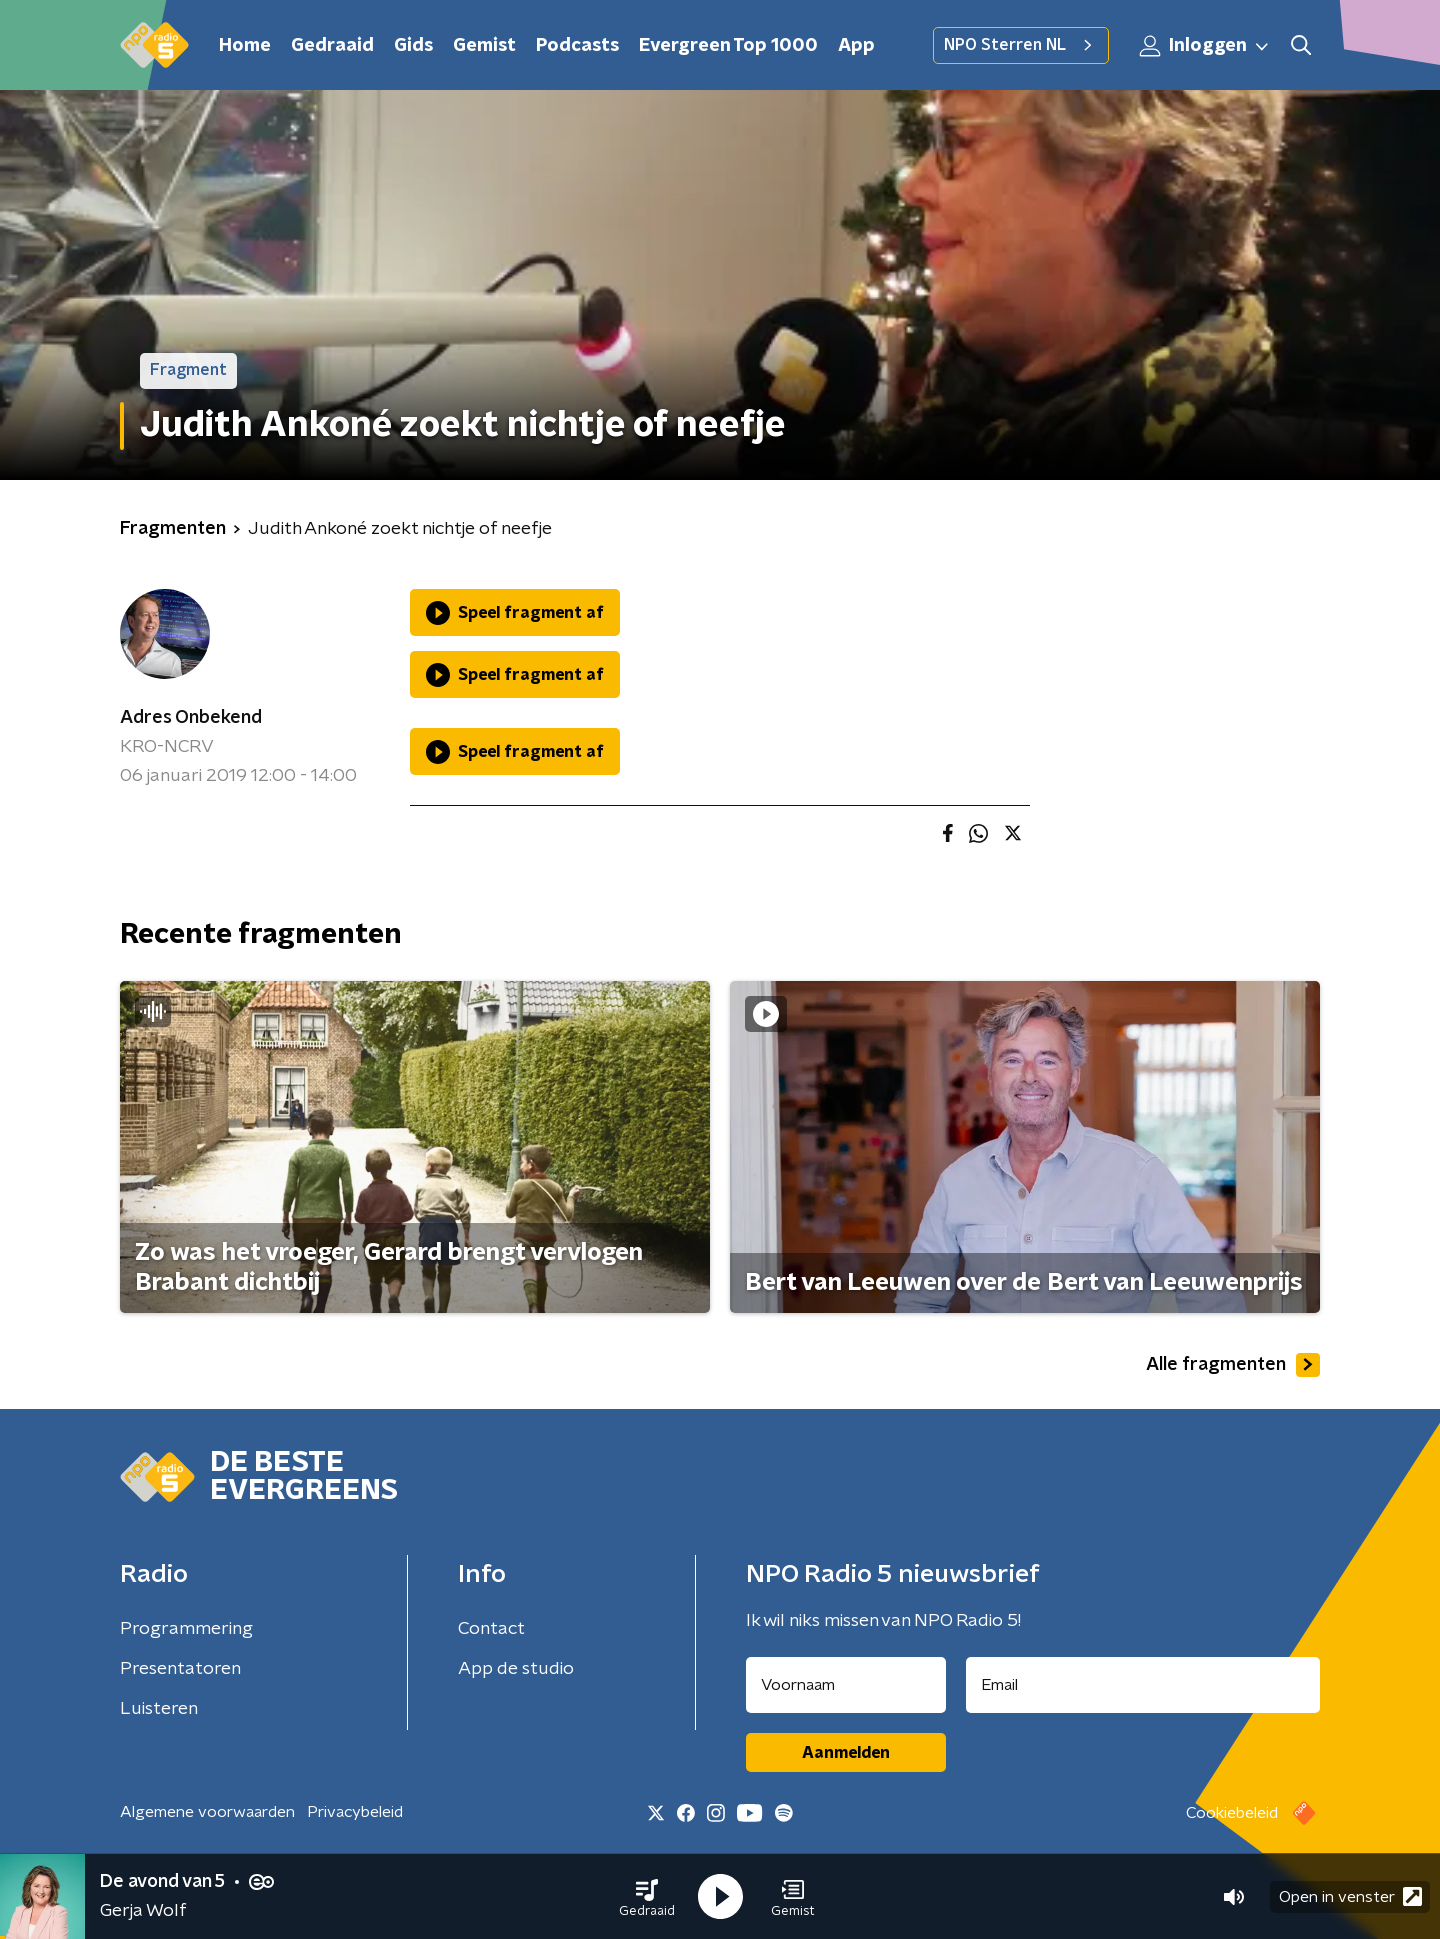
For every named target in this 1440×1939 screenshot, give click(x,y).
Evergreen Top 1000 (728, 46)
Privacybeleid (355, 1812)
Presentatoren (180, 1669)
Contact (491, 1629)
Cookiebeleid (1232, 1813)
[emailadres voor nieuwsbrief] (1143, 1685)
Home (245, 46)
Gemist (484, 46)
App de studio (516, 1669)
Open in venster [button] (1350, 1896)
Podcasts (577, 46)
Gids (413, 46)
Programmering (186, 1629)
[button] (647, 1897)
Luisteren (159, 1709)
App (856, 46)
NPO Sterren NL (1021, 45)
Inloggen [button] (1205, 46)
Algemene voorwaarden (207, 1812)
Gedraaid (332, 46)
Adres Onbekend (191, 718)
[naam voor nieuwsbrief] (846, 1685)
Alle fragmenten (1233, 1365)
